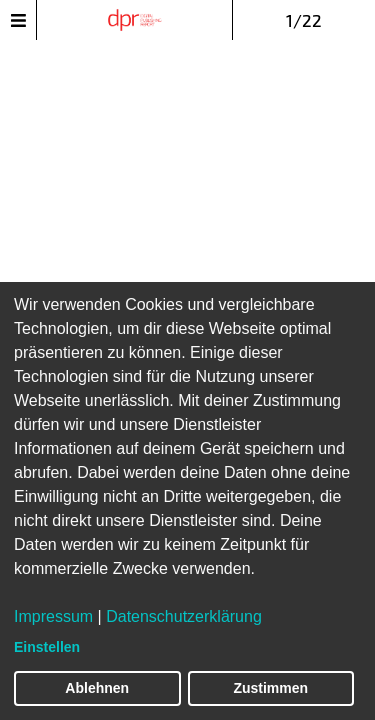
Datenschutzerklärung (184, 616)
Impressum (53, 616)
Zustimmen (270, 688)
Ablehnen (97, 688)
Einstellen (47, 647)
